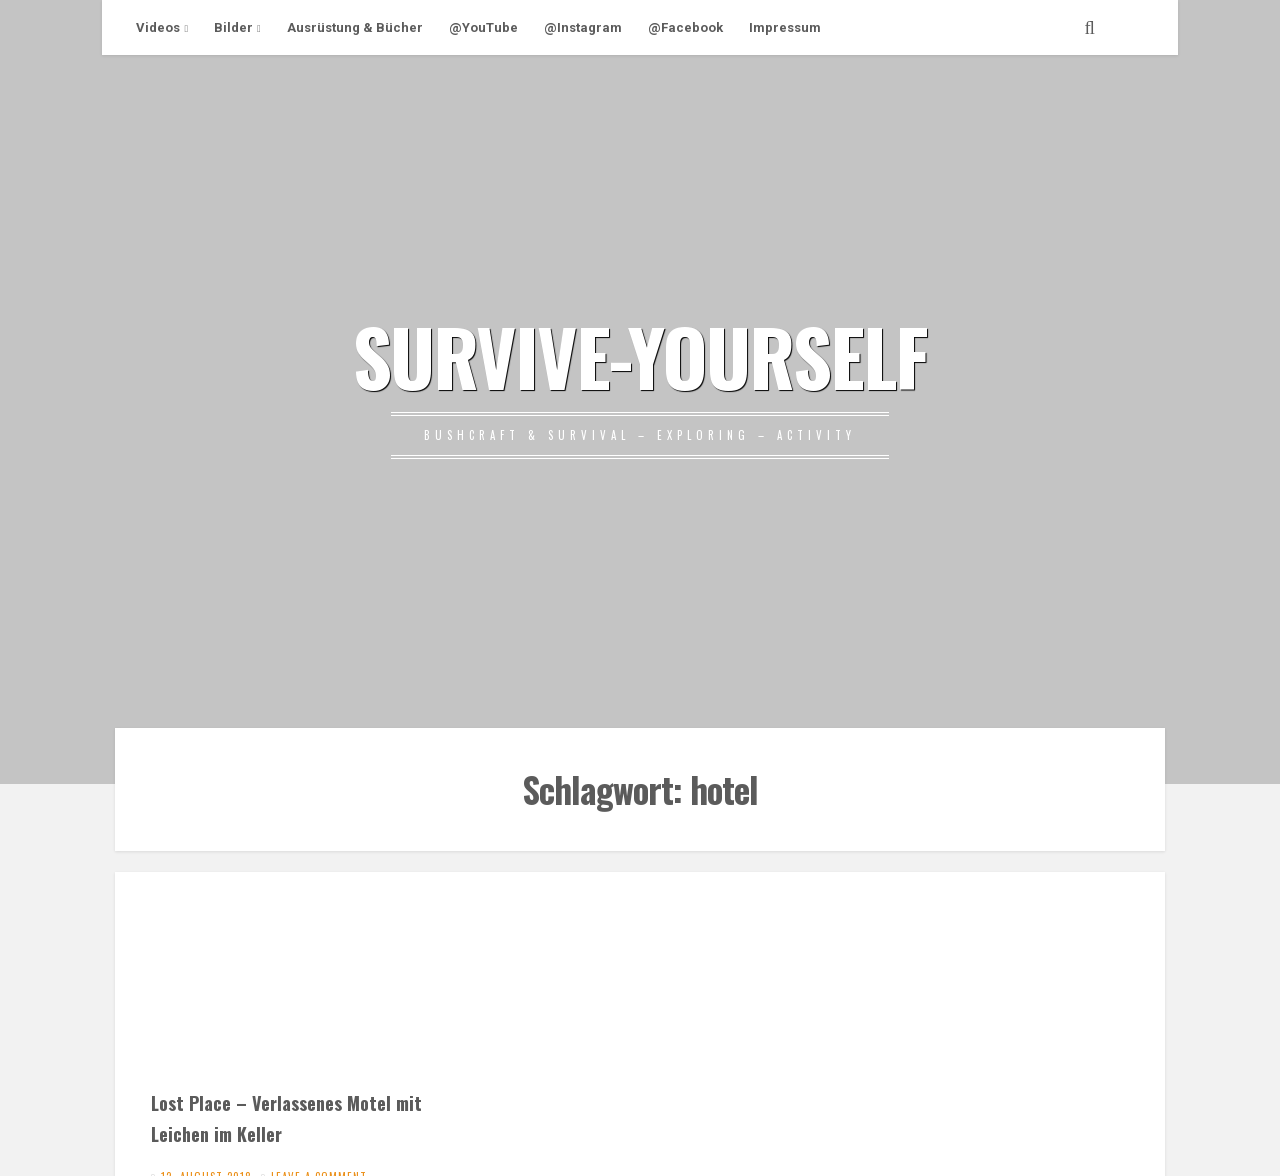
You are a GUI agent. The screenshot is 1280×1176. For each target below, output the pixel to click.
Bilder (233, 27)
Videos (158, 27)
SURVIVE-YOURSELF (640, 355)
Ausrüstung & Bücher (355, 27)
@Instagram (583, 27)
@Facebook (685, 27)
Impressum (785, 27)
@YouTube (483, 27)
